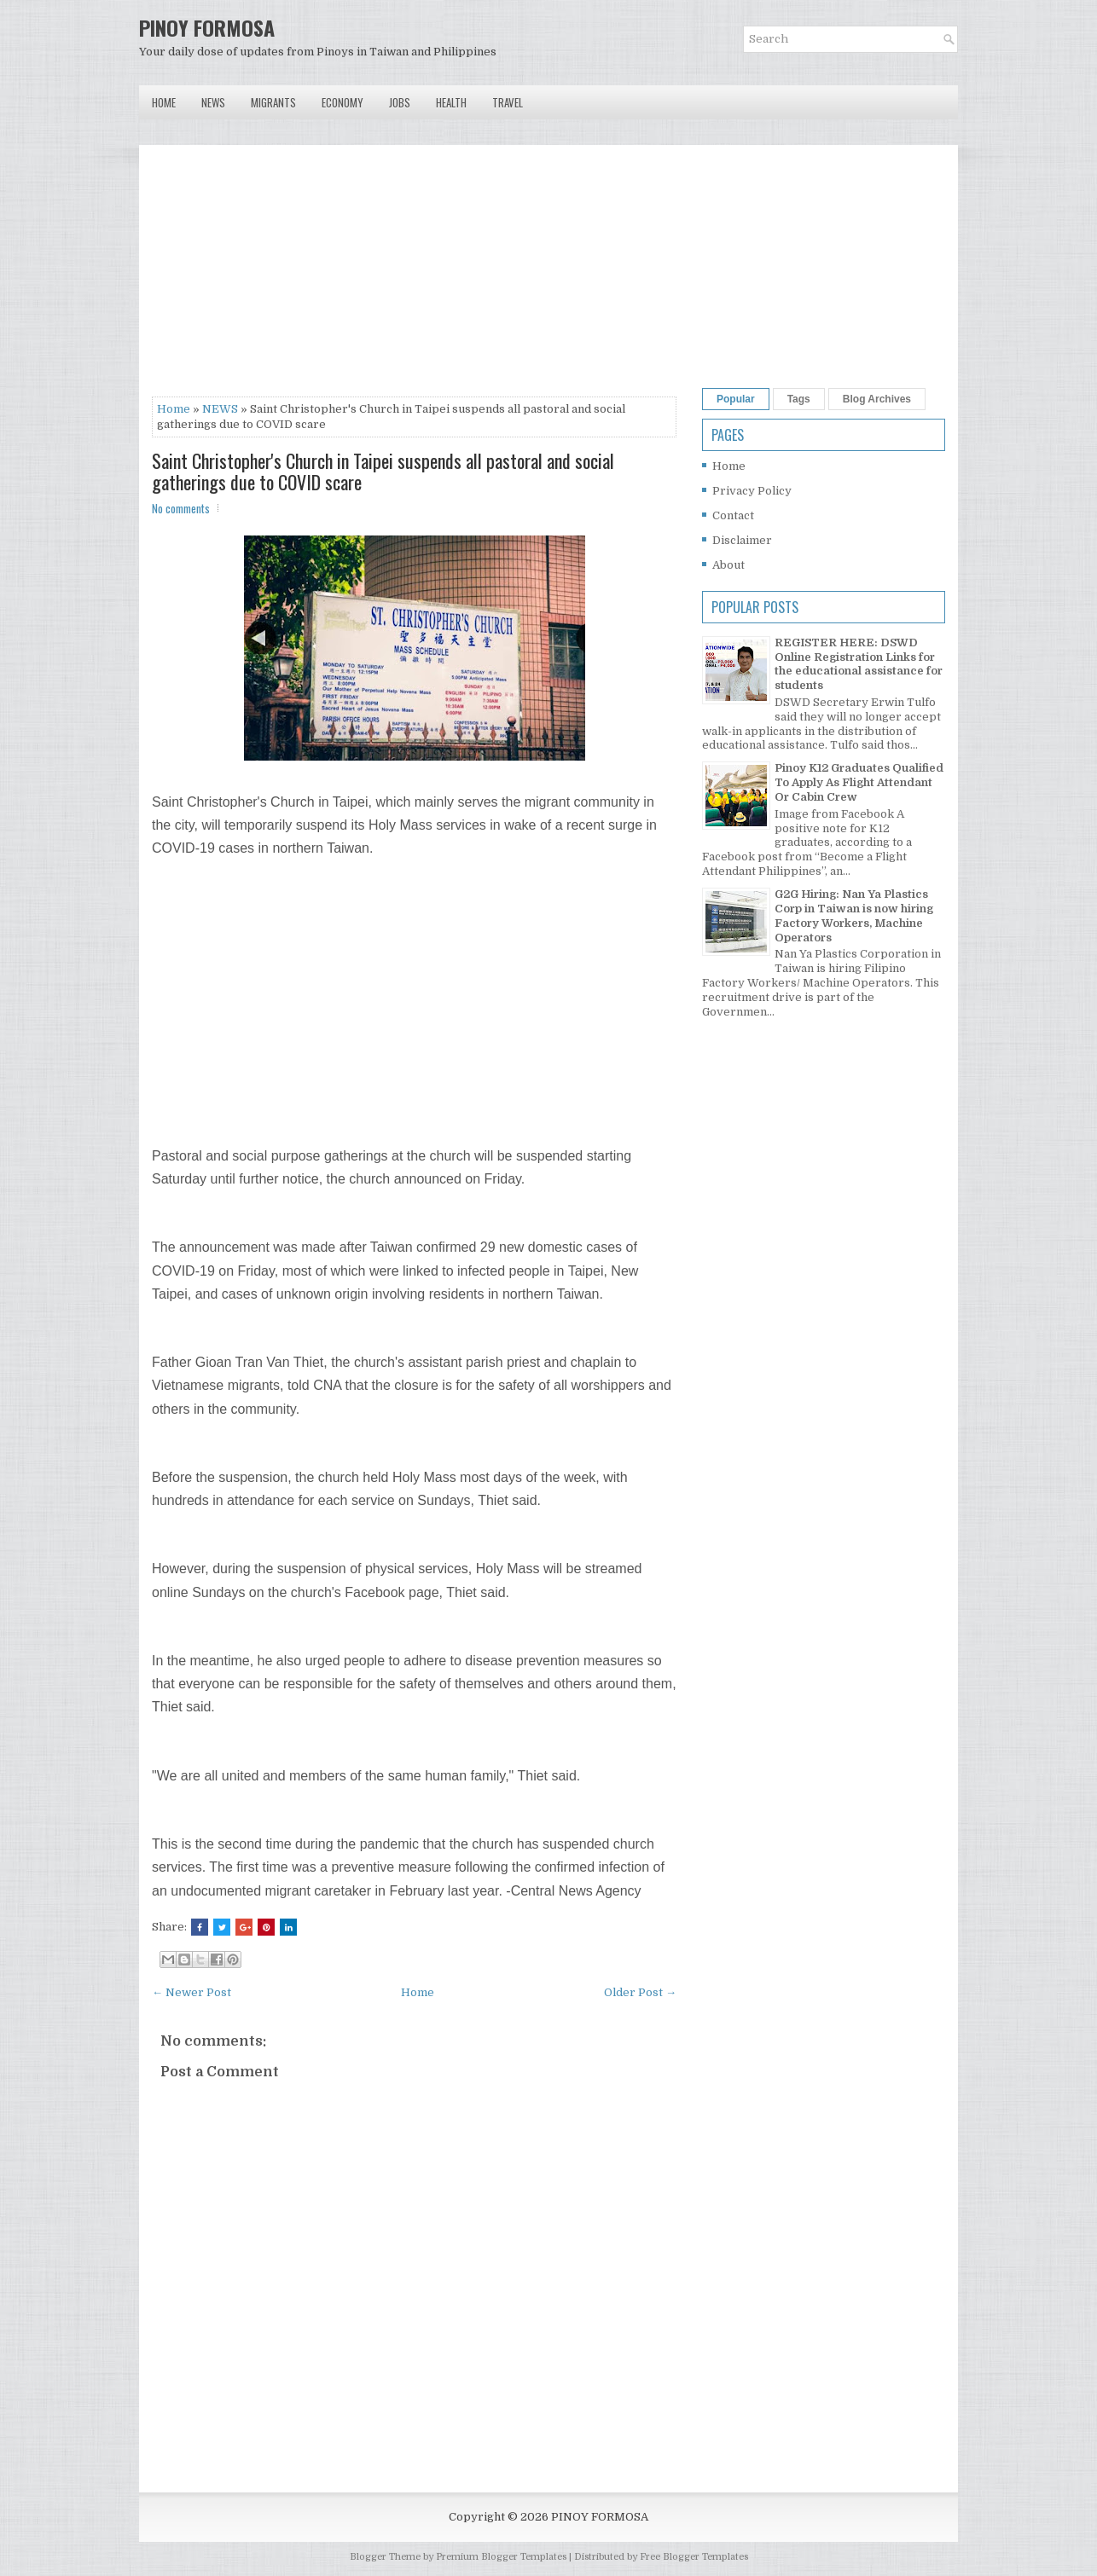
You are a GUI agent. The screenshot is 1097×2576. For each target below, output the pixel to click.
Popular (736, 399)
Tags (798, 399)
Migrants (273, 102)
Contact (733, 515)
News (213, 102)
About (728, 565)
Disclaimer (742, 540)
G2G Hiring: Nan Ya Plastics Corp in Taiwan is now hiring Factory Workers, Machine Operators (854, 916)
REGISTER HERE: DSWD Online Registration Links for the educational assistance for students (859, 664)
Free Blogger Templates (694, 2556)
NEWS (220, 408)
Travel (507, 102)
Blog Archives (877, 399)
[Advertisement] (414, 277)
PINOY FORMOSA (207, 27)
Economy (342, 102)
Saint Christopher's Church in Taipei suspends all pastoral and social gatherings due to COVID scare (383, 470)
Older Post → (640, 1992)
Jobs (399, 102)
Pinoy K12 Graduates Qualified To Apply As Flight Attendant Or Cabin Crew (859, 782)
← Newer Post (191, 1992)
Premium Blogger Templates (501, 2556)
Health (451, 102)
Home (164, 102)
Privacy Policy (752, 490)
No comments (181, 508)
